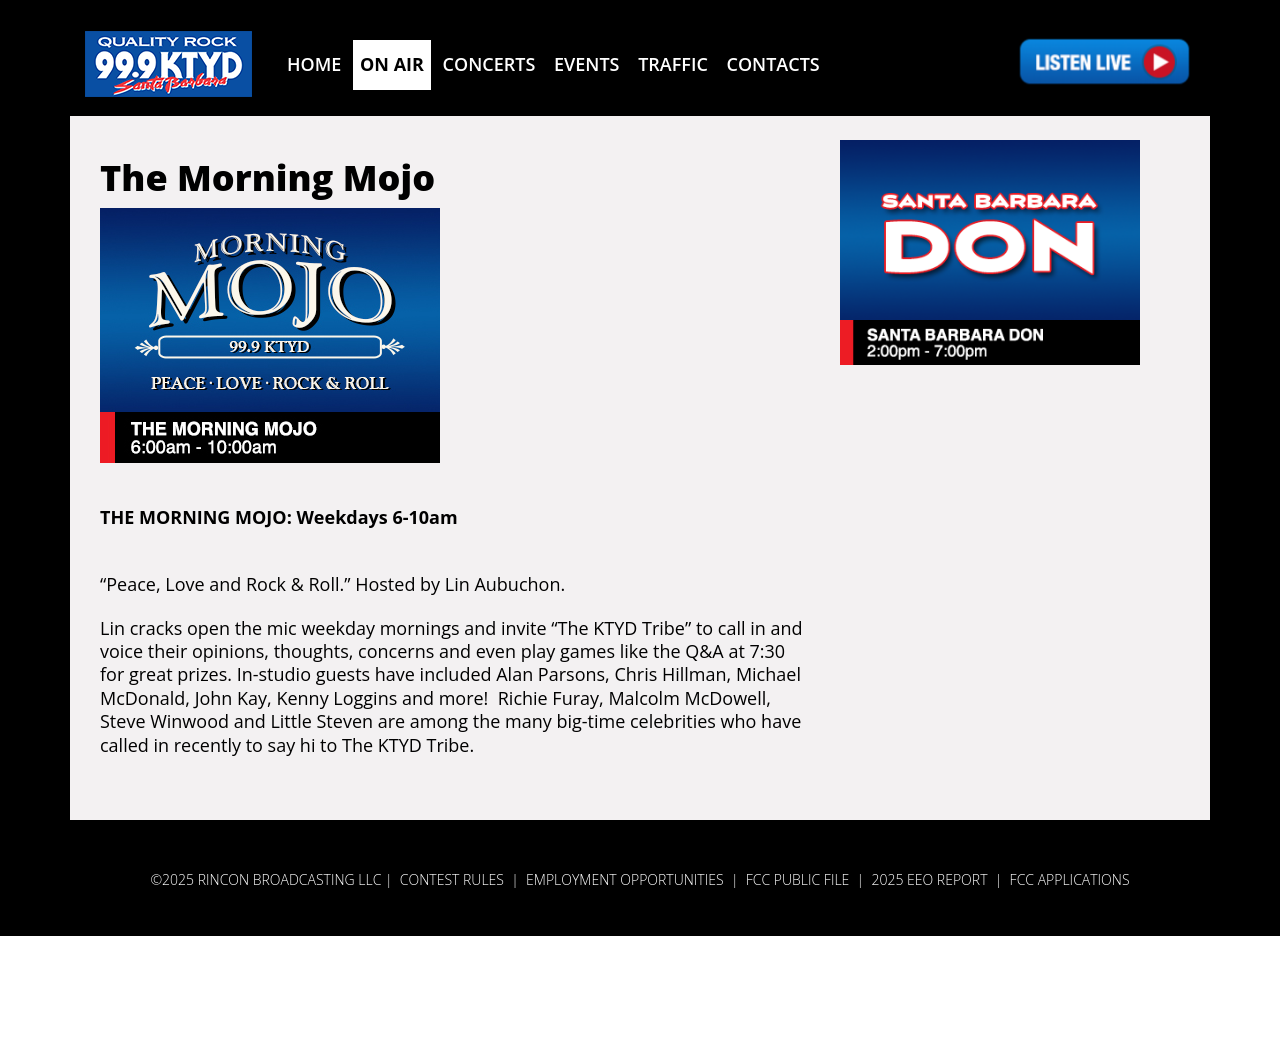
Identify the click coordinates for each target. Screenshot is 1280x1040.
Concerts (489, 64)
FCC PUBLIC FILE (798, 879)
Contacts (773, 64)
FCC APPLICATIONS (1070, 879)
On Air (392, 64)
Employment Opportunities (625, 879)
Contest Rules (452, 879)
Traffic (673, 64)
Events (586, 64)
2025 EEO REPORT (929, 879)
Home (314, 64)
